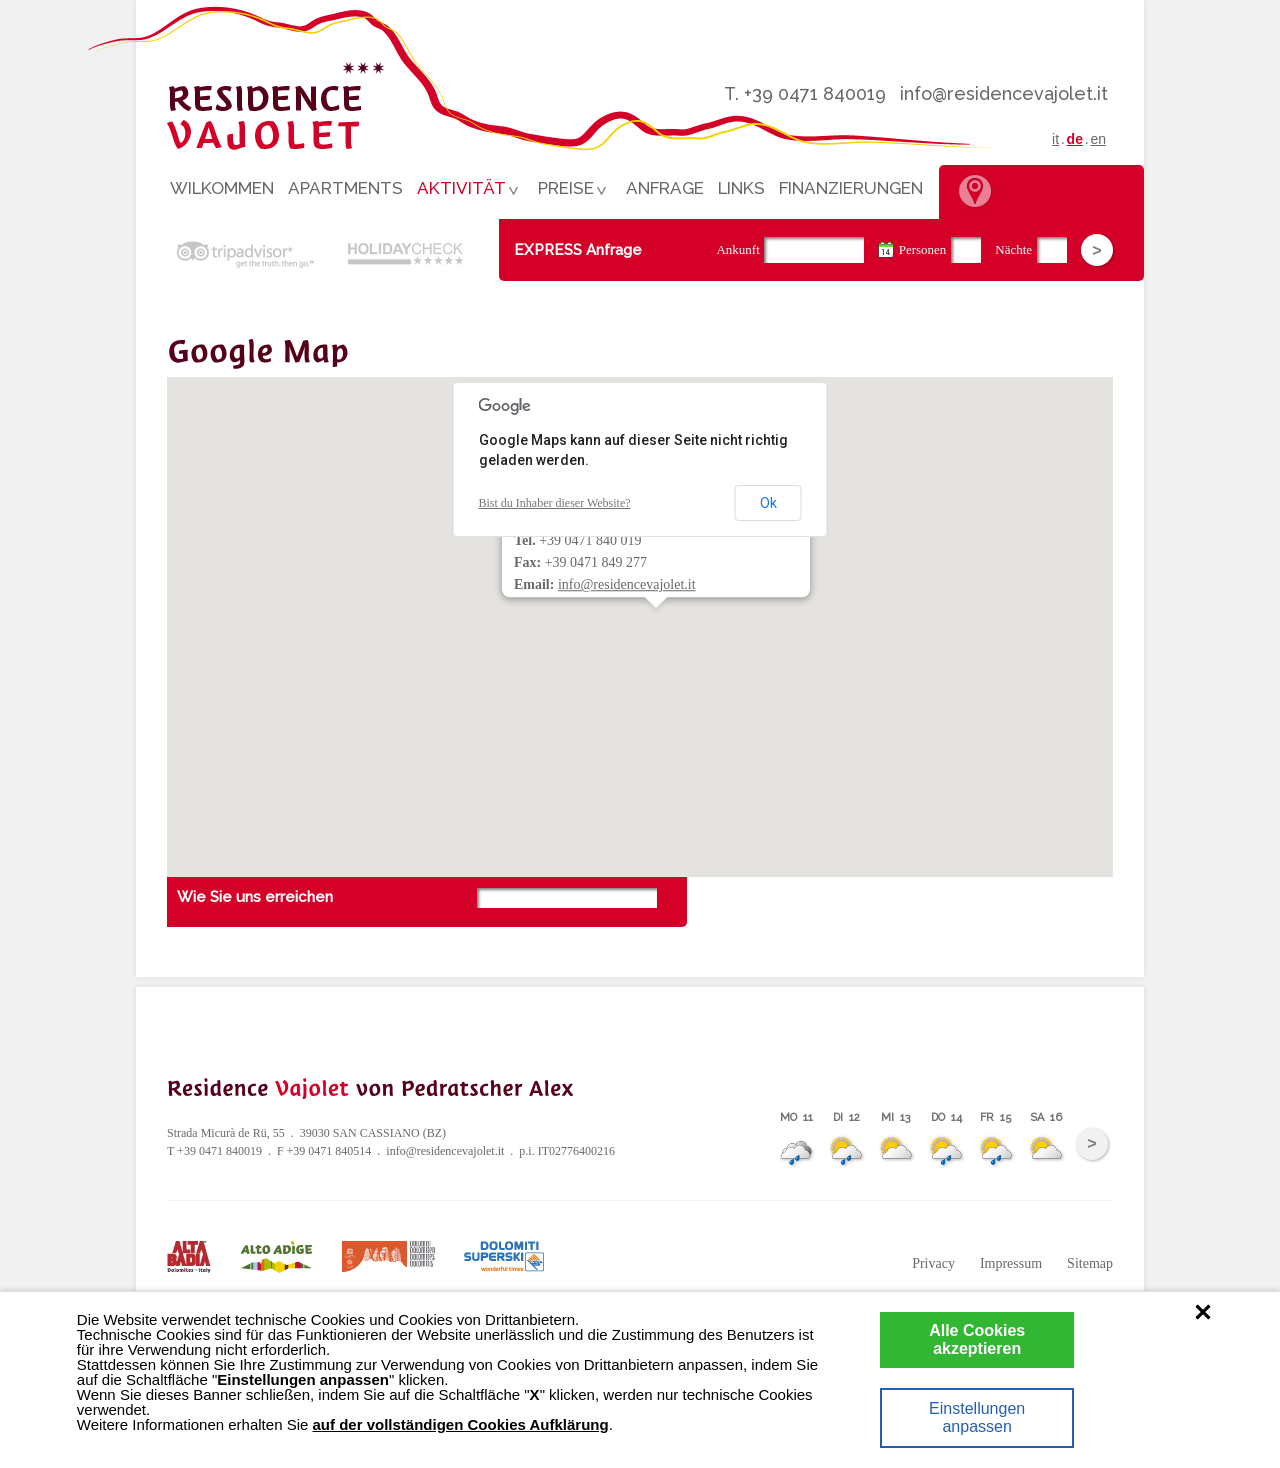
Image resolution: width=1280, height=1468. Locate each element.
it (1055, 139)
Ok (768, 503)
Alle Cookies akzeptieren (977, 1339)
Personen (923, 249)
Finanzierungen (851, 188)
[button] (647, 624)
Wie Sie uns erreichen (255, 897)
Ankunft (737, 249)
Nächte (1013, 249)
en (1098, 139)
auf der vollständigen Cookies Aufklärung (460, 1424)
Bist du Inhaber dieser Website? (555, 503)
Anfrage (665, 188)
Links (741, 188)
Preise (568, 191)
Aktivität (464, 191)
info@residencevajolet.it (1004, 93)
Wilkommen (222, 188)
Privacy (933, 1263)
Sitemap (1090, 1263)
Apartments (345, 188)
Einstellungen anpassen (977, 1417)
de (1075, 139)
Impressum (1011, 1263)
